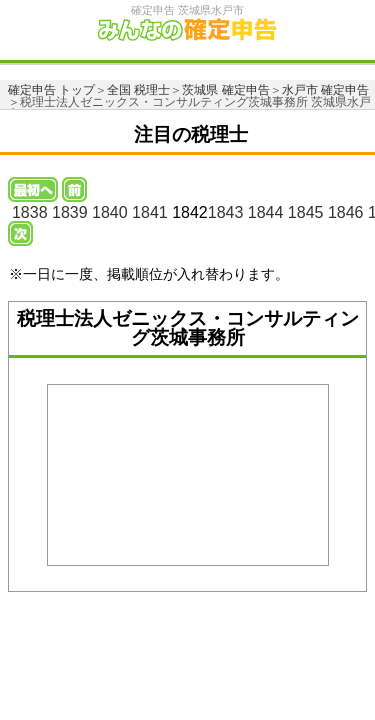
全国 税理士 (138, 90)
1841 (150, 212)
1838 (30, 212)
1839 (70, 212)
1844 (266, 212)
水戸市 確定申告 (325, 90)
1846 (346, 212)
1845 (306, 212)
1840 (110, 212)
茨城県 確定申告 (225, 90)
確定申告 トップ (51, 90)
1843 (226, 212)
